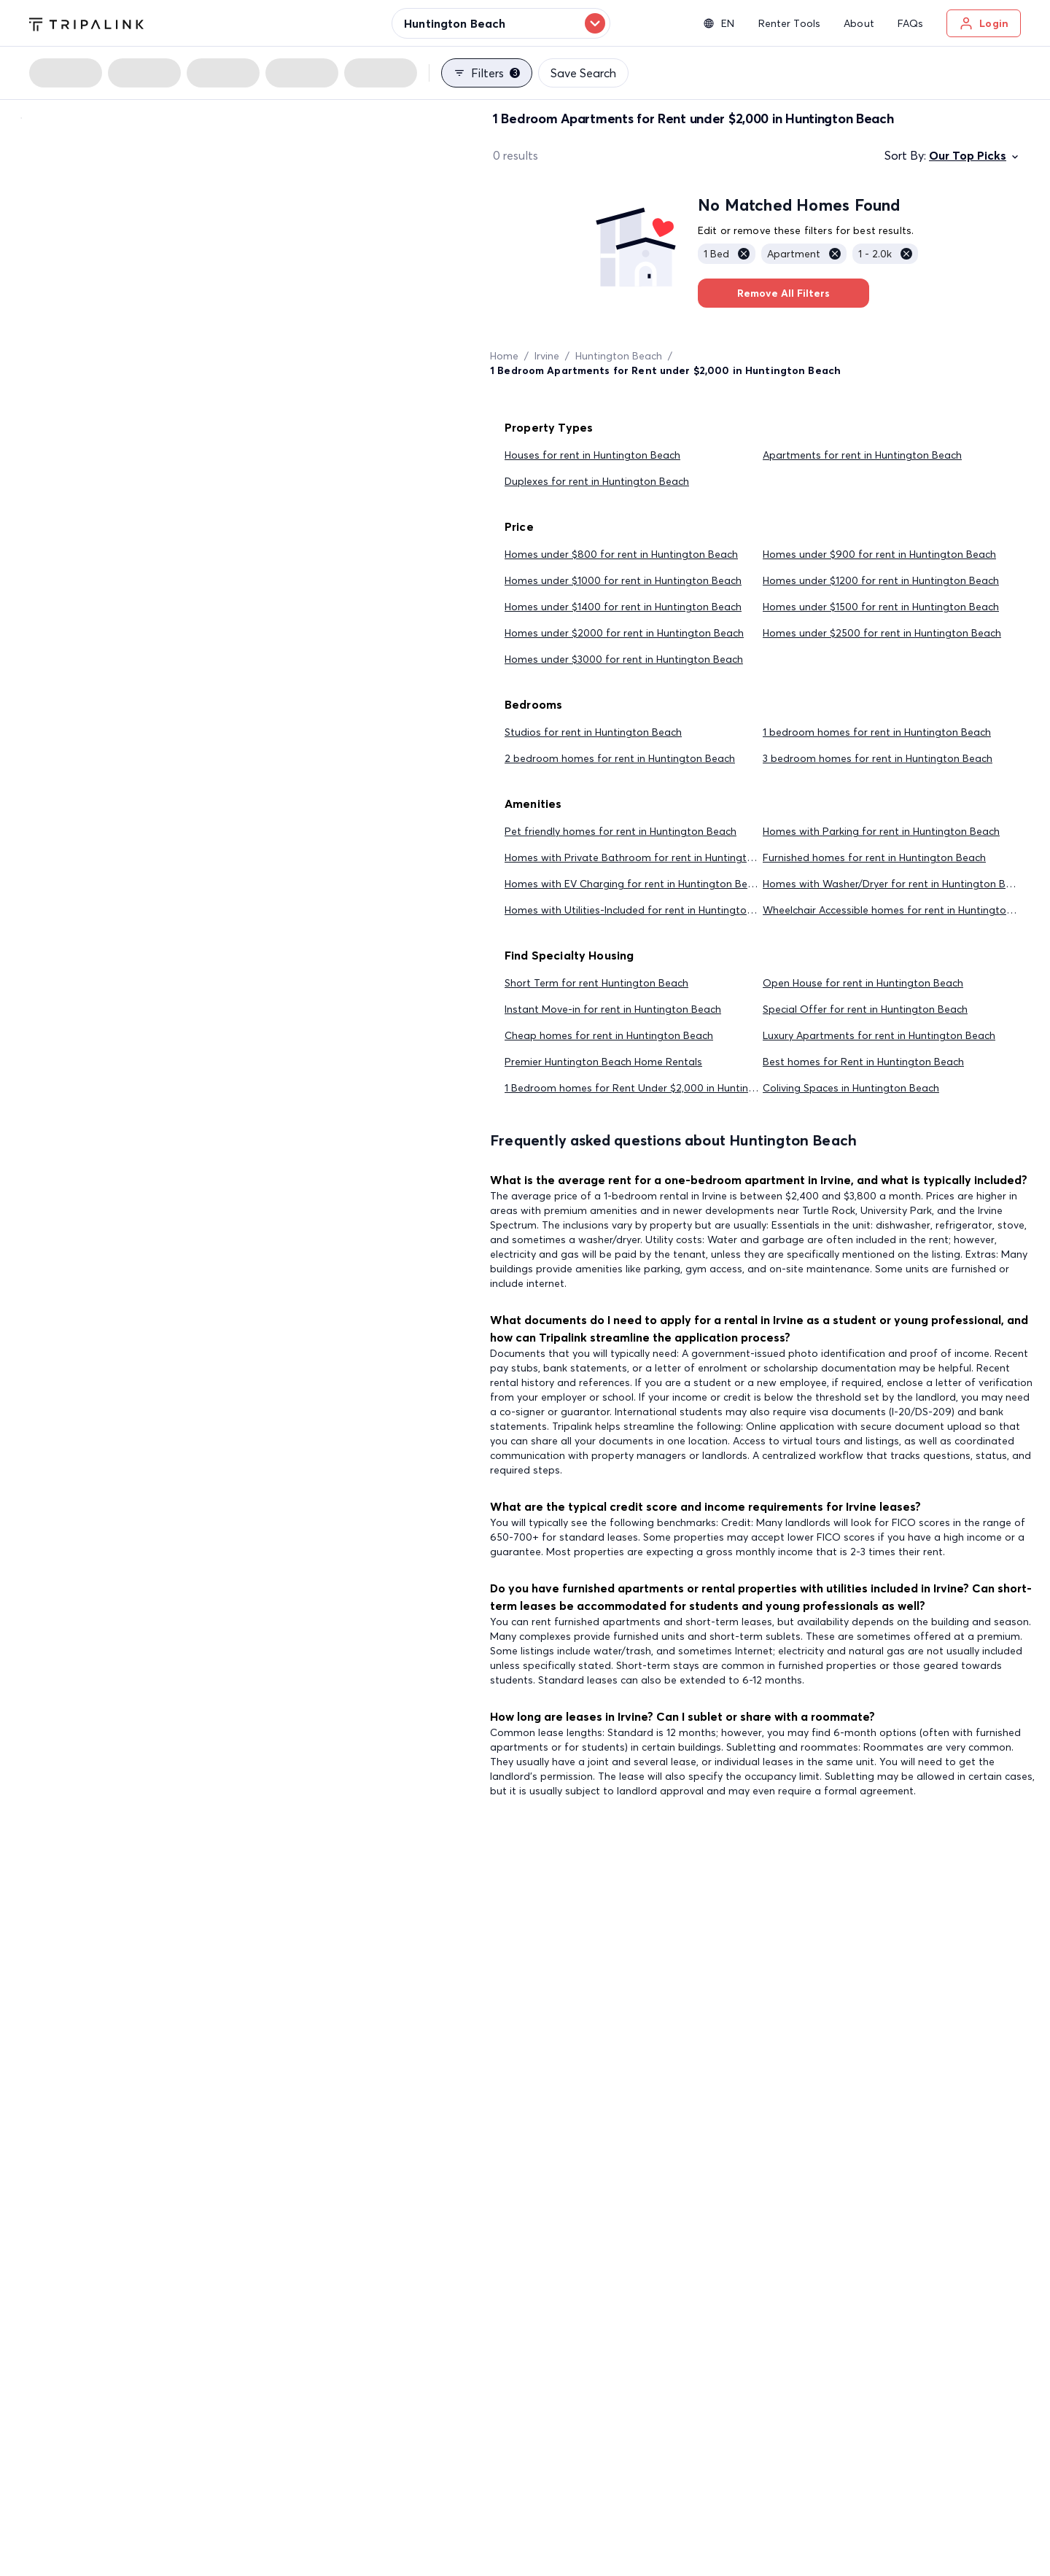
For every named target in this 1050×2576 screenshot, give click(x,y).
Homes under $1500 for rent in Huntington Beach (881, 606)
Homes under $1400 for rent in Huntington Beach (623, 606)
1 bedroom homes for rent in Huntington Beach (877, 732)
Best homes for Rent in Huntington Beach (863, 1061)
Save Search (583, 73)
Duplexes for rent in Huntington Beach (597, 481)
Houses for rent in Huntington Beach (592, 455)
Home (504, 355)
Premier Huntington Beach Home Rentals (603, 1061)
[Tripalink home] (86, 22)
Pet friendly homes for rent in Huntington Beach (620, 831)
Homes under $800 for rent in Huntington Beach (621, 554)
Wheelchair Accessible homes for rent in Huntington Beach (904, 910)
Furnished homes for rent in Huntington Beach (874, 857)
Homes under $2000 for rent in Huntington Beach (624, 632)
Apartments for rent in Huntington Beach (862, 455)
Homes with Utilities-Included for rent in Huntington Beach (645, 910)
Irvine (546, 355)
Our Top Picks (975, 155)
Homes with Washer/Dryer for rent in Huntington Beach (896, 883)
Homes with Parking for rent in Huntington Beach (881, 831)
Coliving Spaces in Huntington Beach (851, 1087)
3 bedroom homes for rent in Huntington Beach (877, 758)
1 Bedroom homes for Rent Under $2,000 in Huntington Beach (654, 1087)
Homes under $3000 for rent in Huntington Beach (624, 659)
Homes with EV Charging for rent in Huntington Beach (635, 883)
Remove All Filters (783, 293)
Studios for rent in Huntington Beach (593, 732)
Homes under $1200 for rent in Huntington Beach (881, 580)
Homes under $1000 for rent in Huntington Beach (623, 580)
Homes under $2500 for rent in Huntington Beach (882, 632)
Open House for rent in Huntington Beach (863, 982)
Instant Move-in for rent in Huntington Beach (613, 1009)
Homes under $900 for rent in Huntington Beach (879, 554)
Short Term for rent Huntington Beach (596, 982)
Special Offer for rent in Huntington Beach (865, 1009)
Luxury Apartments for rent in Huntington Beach (879, 1035)
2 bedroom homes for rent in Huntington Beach (620, 758)
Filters (487, 73)
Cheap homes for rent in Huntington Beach (609, 1035)
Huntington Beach (618, 355)
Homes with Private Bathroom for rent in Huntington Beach (648, 857)
